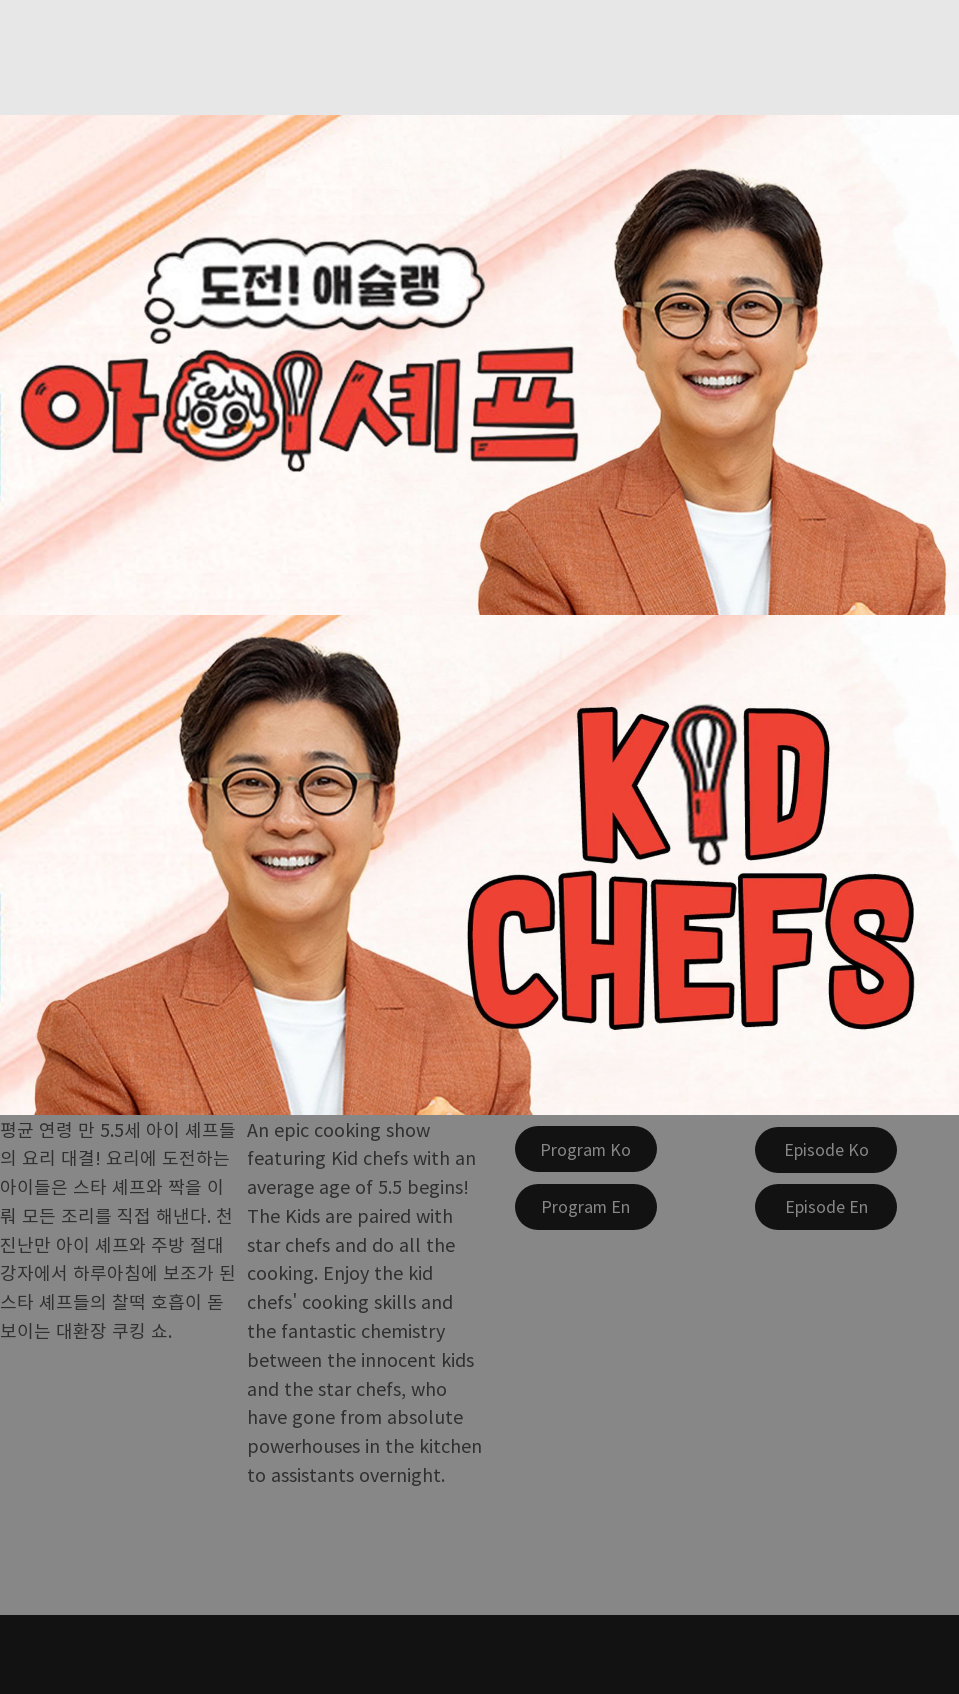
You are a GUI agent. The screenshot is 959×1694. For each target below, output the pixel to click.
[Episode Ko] (826, 1150)
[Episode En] (826, 1207)
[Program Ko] (586, 1149)
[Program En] (586, 1207)
